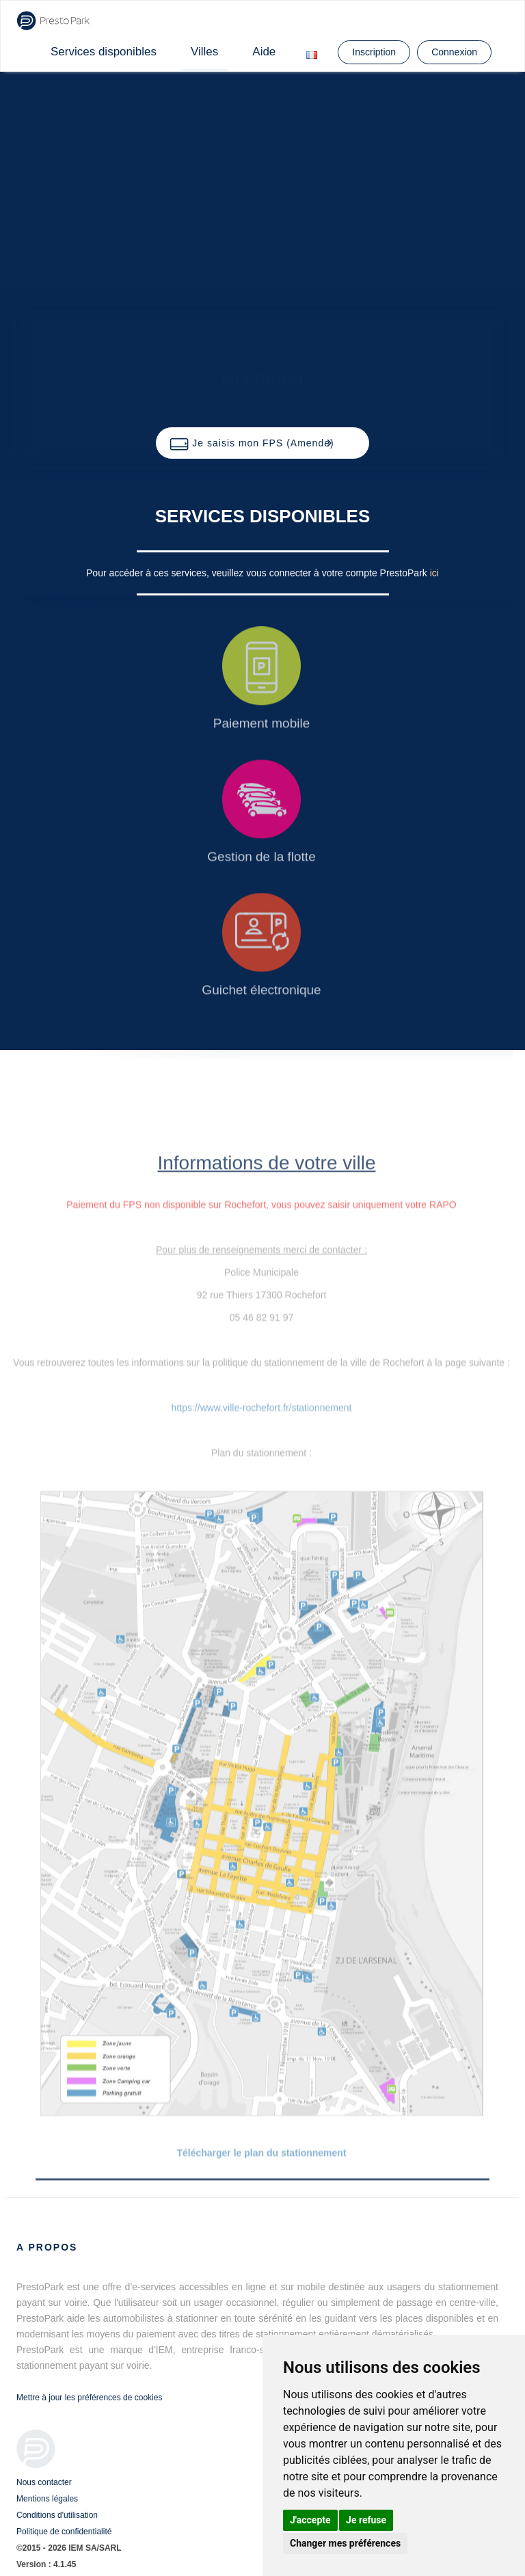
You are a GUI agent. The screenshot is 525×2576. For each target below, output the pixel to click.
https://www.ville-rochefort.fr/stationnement (262, 1407)
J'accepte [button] (310, 2519)
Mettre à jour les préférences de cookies (89, 2397)
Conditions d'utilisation (57, 2515)
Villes (204, 51)
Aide (263, 51)
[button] (262, 443)
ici (434, 572)
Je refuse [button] (366, 2519)
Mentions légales (47, 2499)
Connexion (454, 51)
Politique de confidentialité (63, 2531)
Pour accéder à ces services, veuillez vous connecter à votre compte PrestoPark (258, 572)
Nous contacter (44, 2482)
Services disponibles (104, 51)
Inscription (374, 51)
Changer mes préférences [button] (345, 2543)
